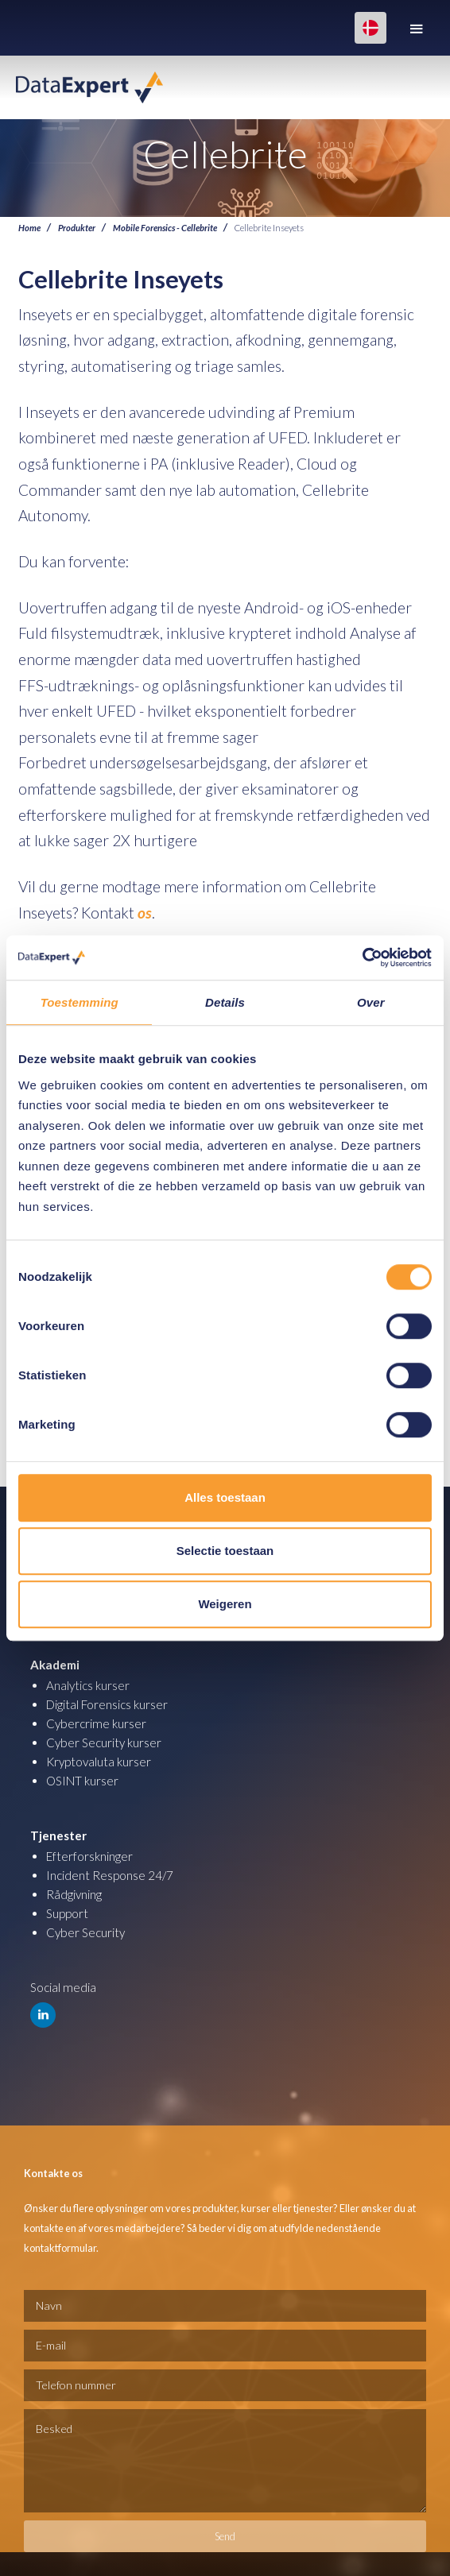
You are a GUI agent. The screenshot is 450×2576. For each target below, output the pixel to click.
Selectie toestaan (225, 1550)
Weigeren (224, 1604)
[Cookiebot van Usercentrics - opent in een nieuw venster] (362, 957)
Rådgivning (74, 1894)
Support (67, 1913)
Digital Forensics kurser (107, 1704)
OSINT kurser (82, 1780)
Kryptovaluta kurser (98, 1761)
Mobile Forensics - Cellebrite (165, 227)
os (145, 912)
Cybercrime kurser (96, 1723)
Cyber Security (85, 1932)
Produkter (76, 227)
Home (29, 227)
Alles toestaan (225, 1497)
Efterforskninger (89, 1856)
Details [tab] (225, 1002)
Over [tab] (371, 1002)
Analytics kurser (88, 1685)
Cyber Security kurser (103, 1742)
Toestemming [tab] (79, 1002)
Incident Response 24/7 (109, 1875)
